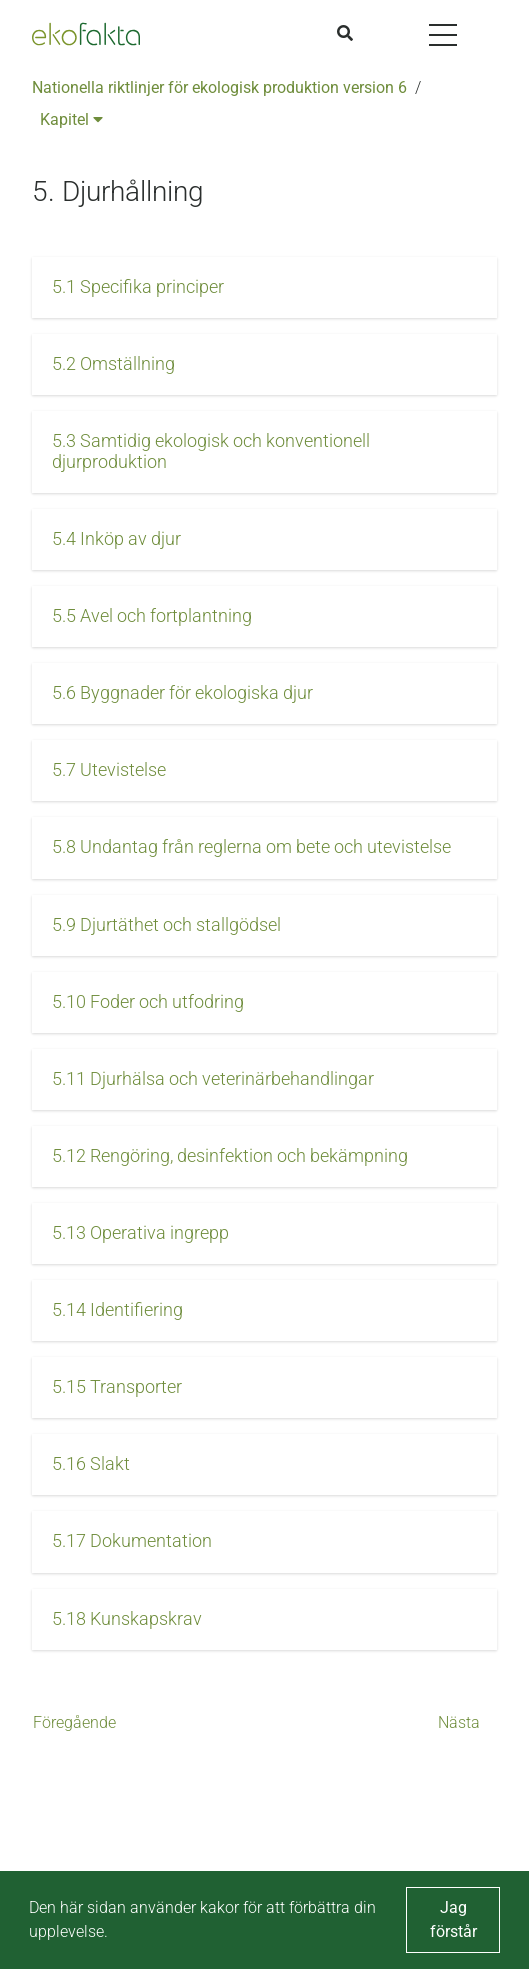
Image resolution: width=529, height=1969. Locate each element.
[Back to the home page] (86, 34)
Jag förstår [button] (453, 1919)
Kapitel (71, 119)
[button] (264, 287)
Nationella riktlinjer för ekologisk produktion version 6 (219, 87)
